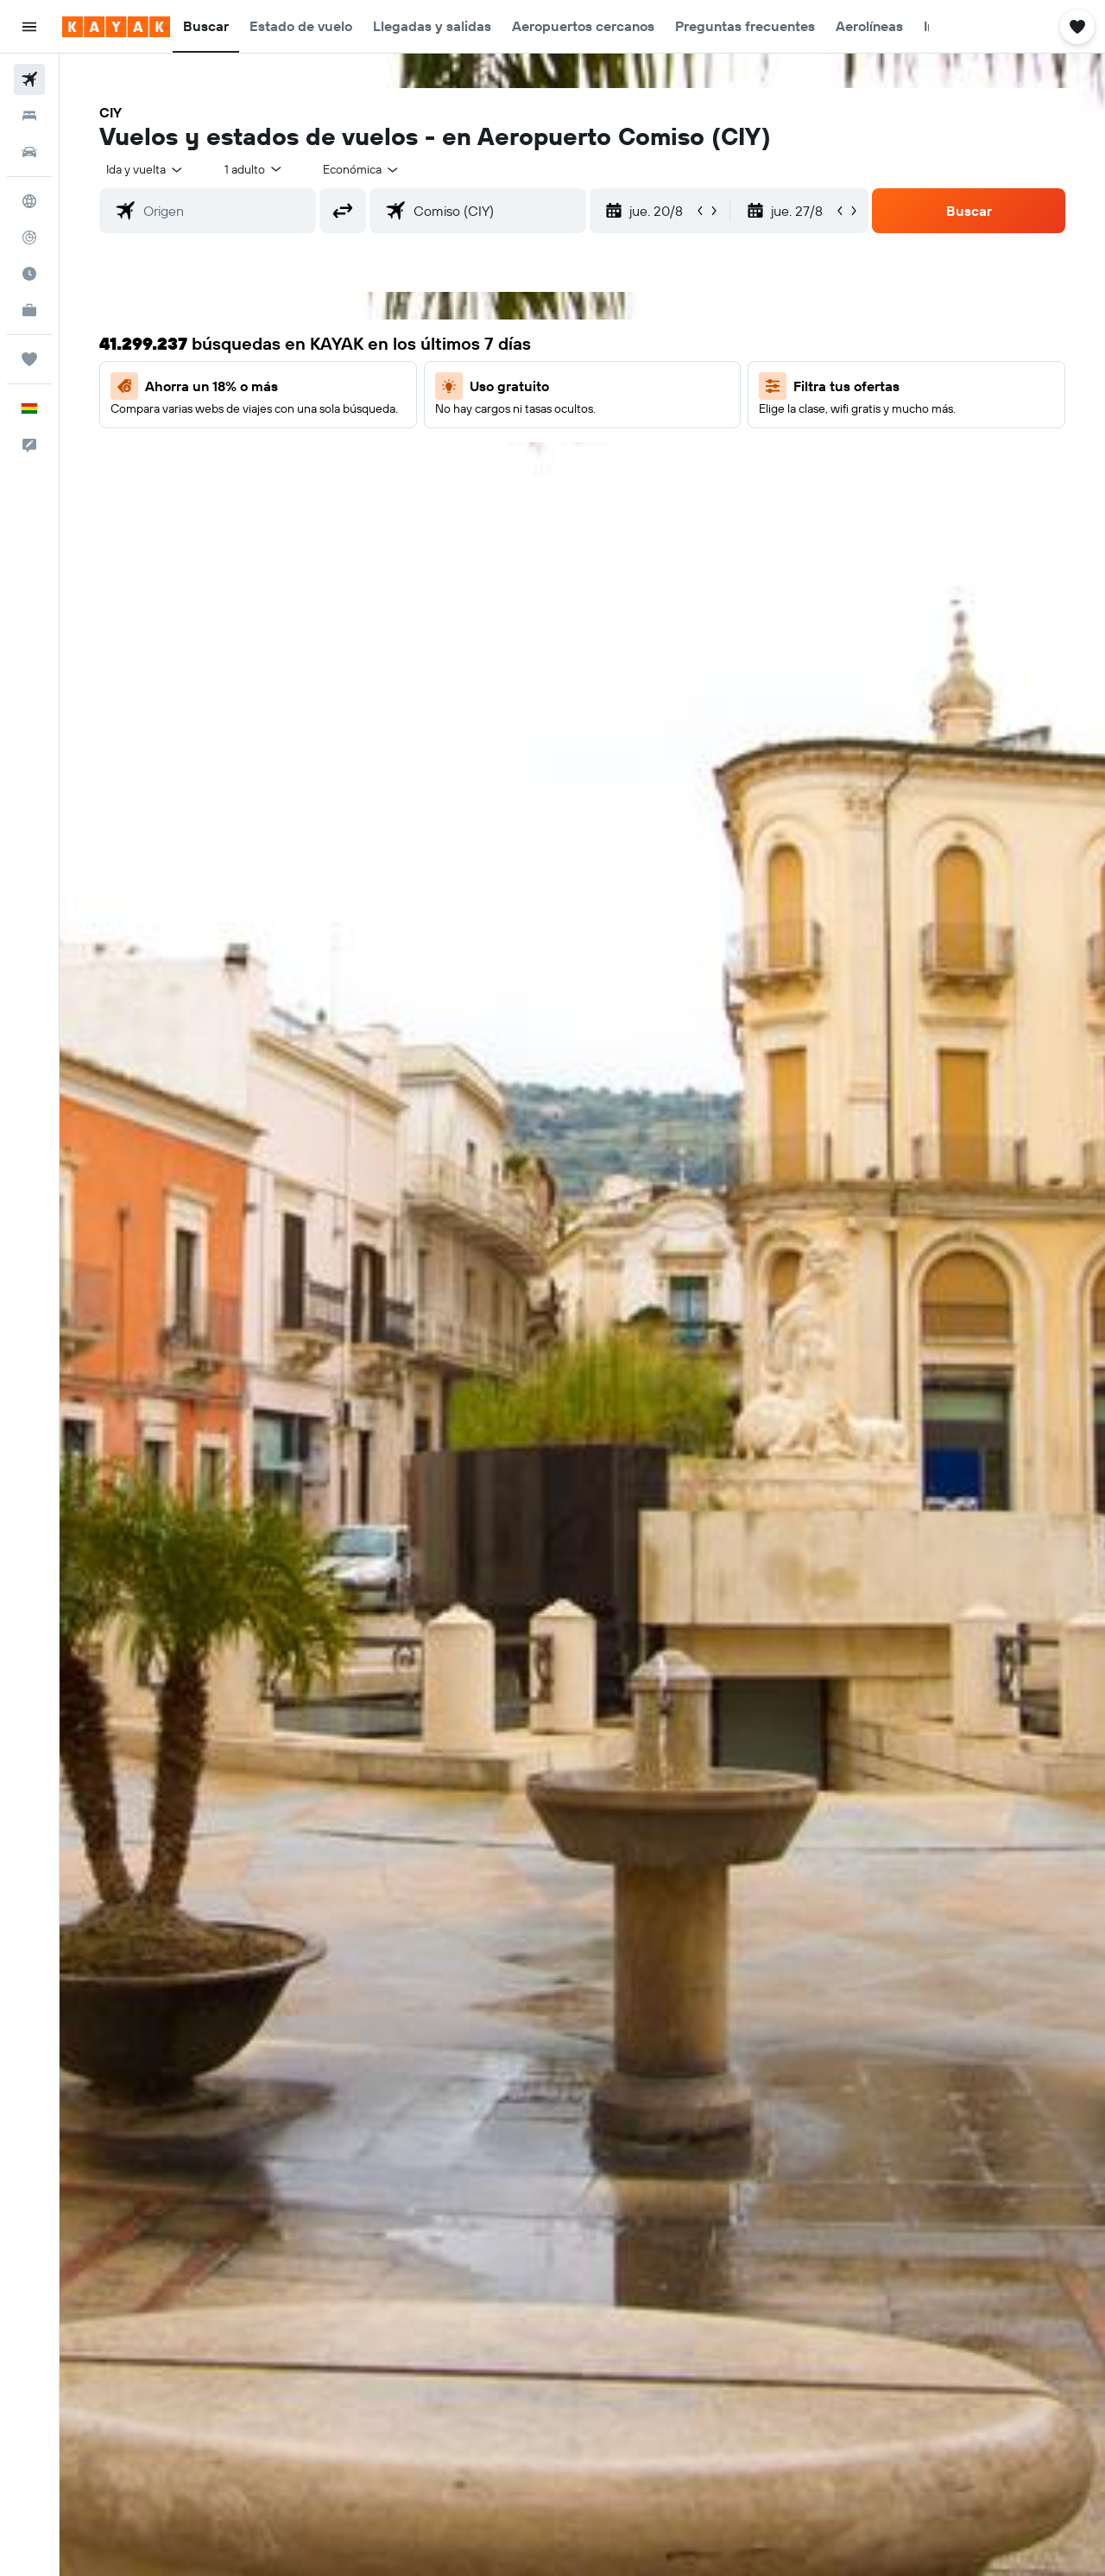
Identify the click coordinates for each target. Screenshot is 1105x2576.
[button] (29, 27)
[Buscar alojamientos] (29, 115)
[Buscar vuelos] (29, 79)
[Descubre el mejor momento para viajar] (29, 273)
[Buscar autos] (29, 152)
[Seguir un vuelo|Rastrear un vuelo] (29, 237)
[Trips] (29, 359)
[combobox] (145, 169)
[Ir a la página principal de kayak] (116, 26)
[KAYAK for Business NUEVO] (29, 310)
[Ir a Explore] (29, 201)
